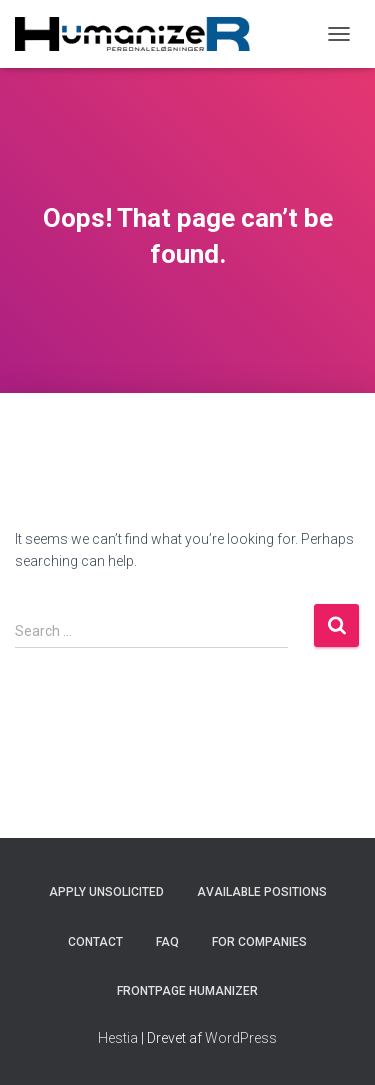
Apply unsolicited (106, 892)
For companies (259, 942)
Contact (95, 942)
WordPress (241, 1038)
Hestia (118, 1038)
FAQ (167, 942)
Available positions (262, 892)
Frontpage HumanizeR (187, 991)
